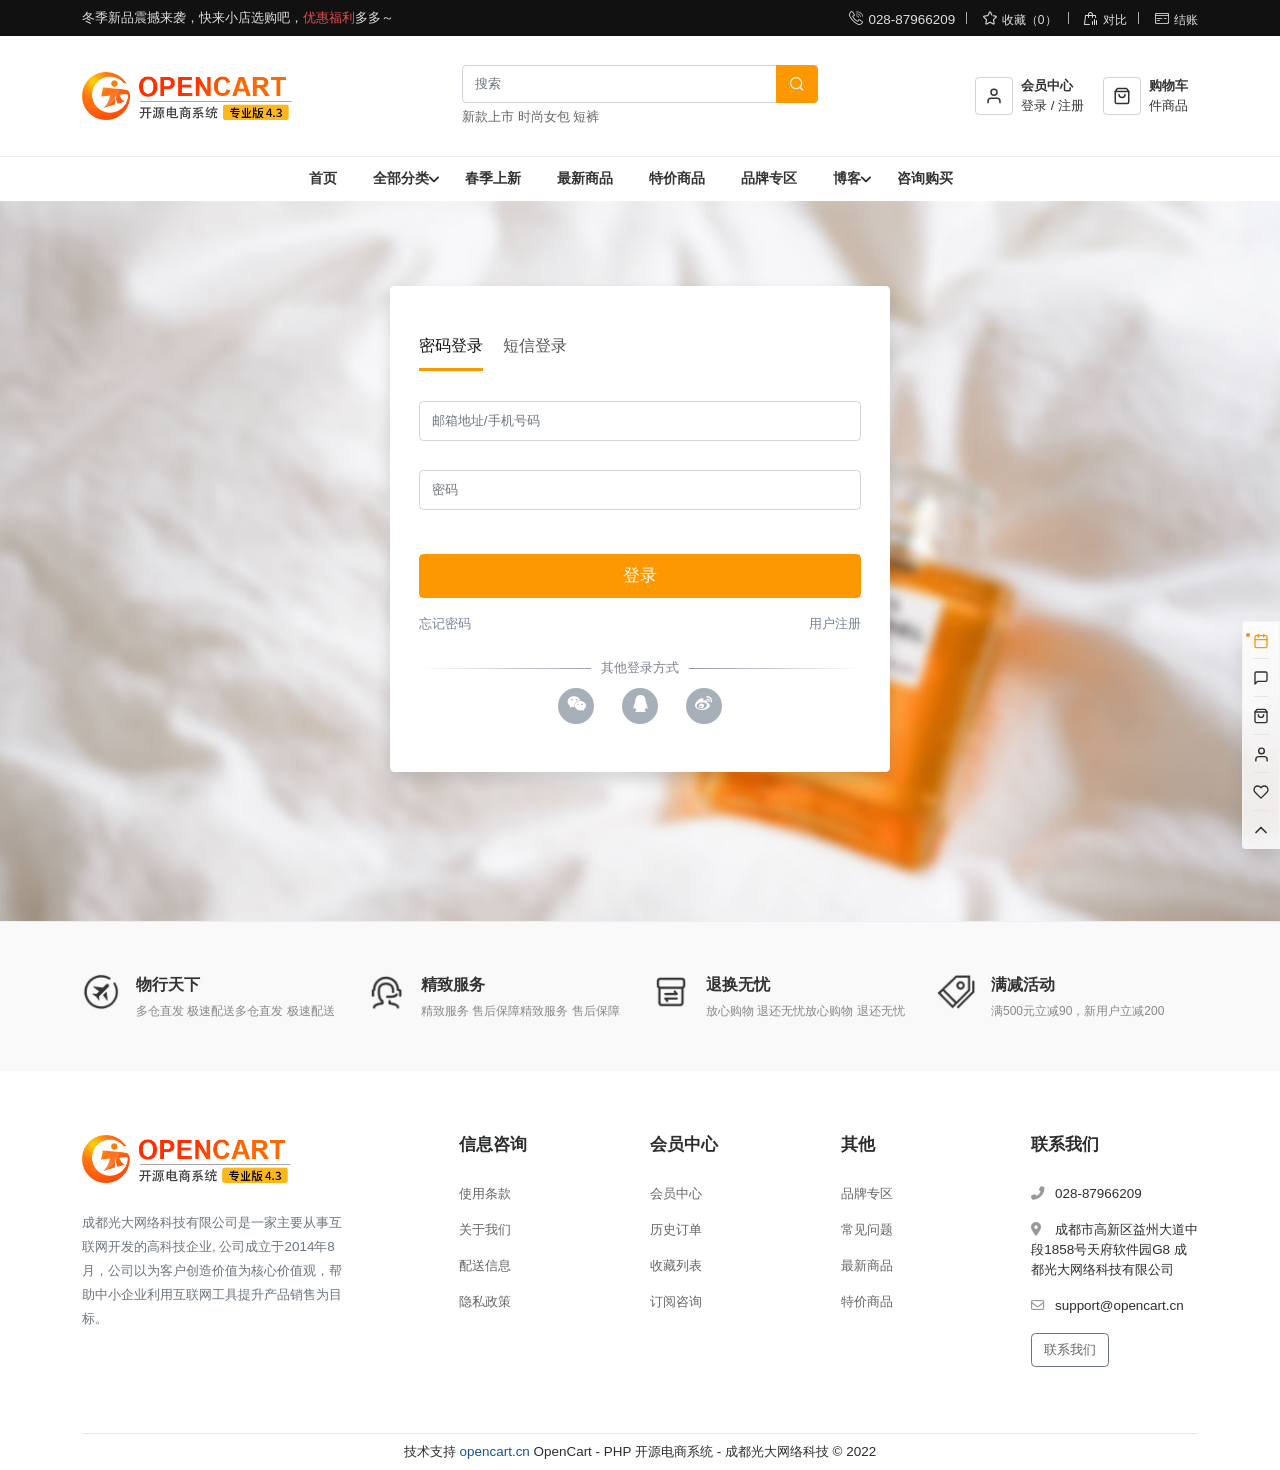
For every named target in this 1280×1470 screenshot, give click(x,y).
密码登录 (451, 345)
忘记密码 (445, 623)
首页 (323, 178)
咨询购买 (925, 178)
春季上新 (493, 178)
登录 (640, 575)
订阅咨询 (676, 1301)
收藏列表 (676, 1265)
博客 (847, 178)
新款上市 (488, 116)
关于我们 (485, 1229)
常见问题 (867, 1229)
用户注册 (835, 623)
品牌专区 (769, 178)
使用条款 (485, 1193)
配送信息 (485, 1265)
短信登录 (535, 345)
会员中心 (676, 1193)
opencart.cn (495, 1451)
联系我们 (1070, 1349)
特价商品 (677, 178)
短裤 (586, 116)
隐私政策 (485, 1301)
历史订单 (676, 1229)
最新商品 (585, 178)
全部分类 (401, 178)
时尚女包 (544, 116)
